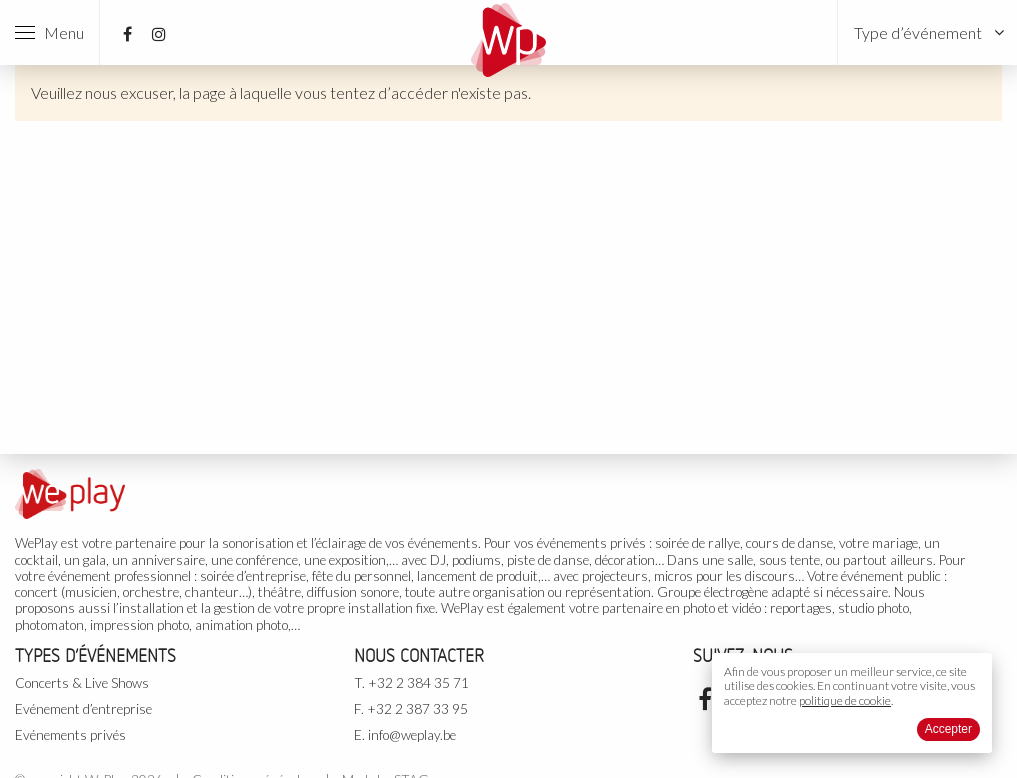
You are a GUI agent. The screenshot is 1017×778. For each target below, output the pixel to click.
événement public (891, 576)
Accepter (948, 729)
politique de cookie (845, 700)
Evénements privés (70, 735)
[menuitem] (927, 32)
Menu (49, 32)
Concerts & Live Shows (82, 683)
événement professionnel (119, 576)
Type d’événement (918, 32)
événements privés (591, 543)
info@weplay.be (412, 735)
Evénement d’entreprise (83, 709)
